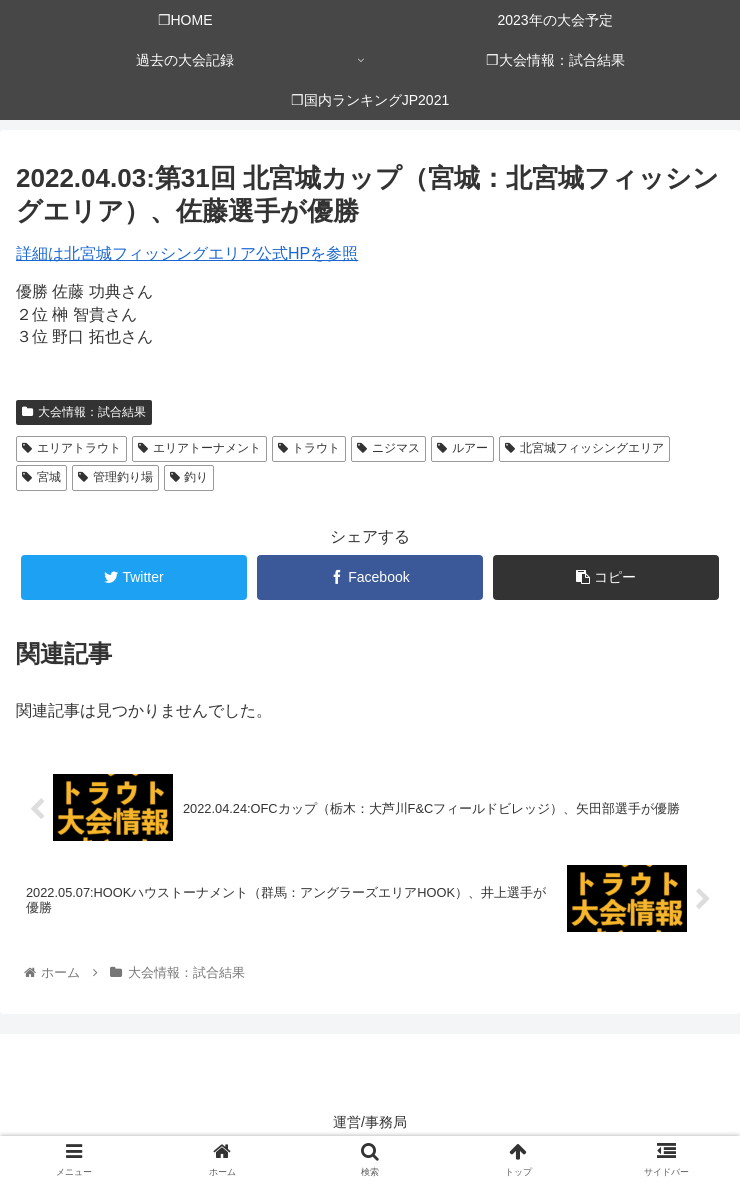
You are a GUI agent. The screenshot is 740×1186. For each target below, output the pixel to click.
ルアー (462, 448)
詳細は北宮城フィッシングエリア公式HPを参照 (187, 253)
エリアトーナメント (199, 448)
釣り (189, 477)
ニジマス (388, 448)
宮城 (41, 477)
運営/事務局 (370, 1122)
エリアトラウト (71, 448)
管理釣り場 (115, 477)
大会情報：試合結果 (84, 412)
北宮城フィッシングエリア (584, 448)
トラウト (309, 448)
